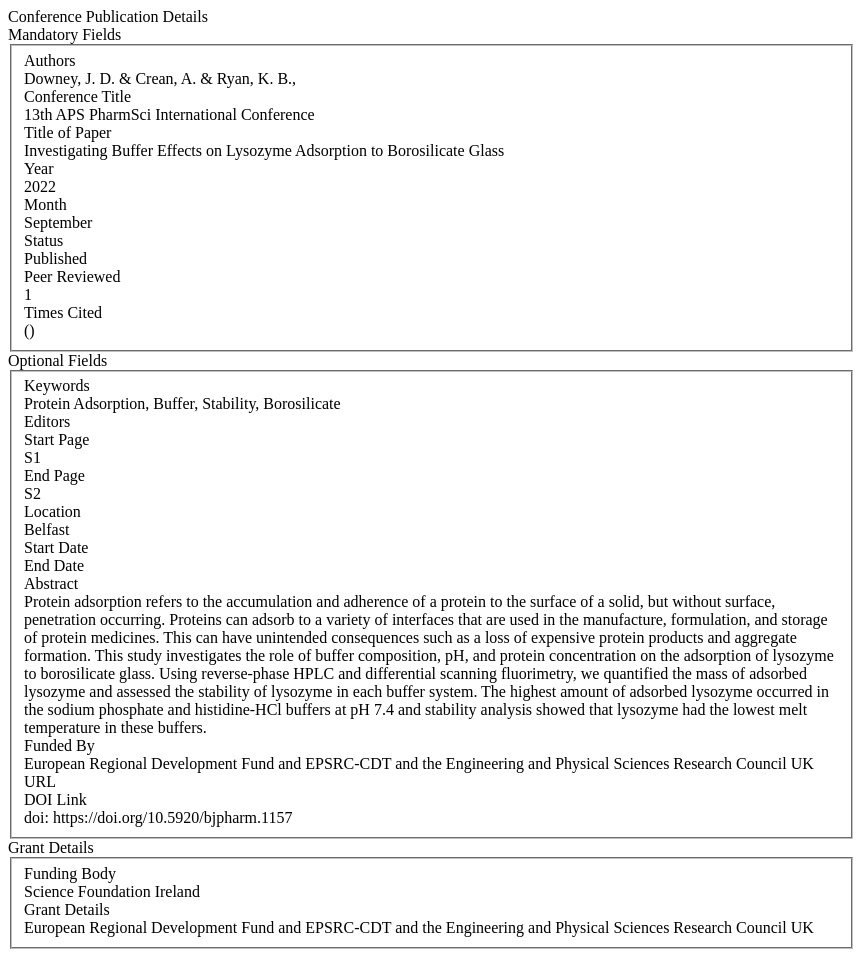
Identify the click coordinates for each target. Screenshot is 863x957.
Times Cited (63, 312)
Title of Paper (67, 132)
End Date (54, 565)
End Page (54, 475)
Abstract (51, 583)
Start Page (56, 439)
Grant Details (67, 909)
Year (38, 168)
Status (43, 240)
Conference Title (77, 96)
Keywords (57, 385)
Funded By (59, 745)
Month (45, 204)
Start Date (56, 547)
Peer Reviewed (72, 276)
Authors (50, 60)
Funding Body (70, 873)
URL (40, 781)
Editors (47, 421)
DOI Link (55, 799)
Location (52, 511)
